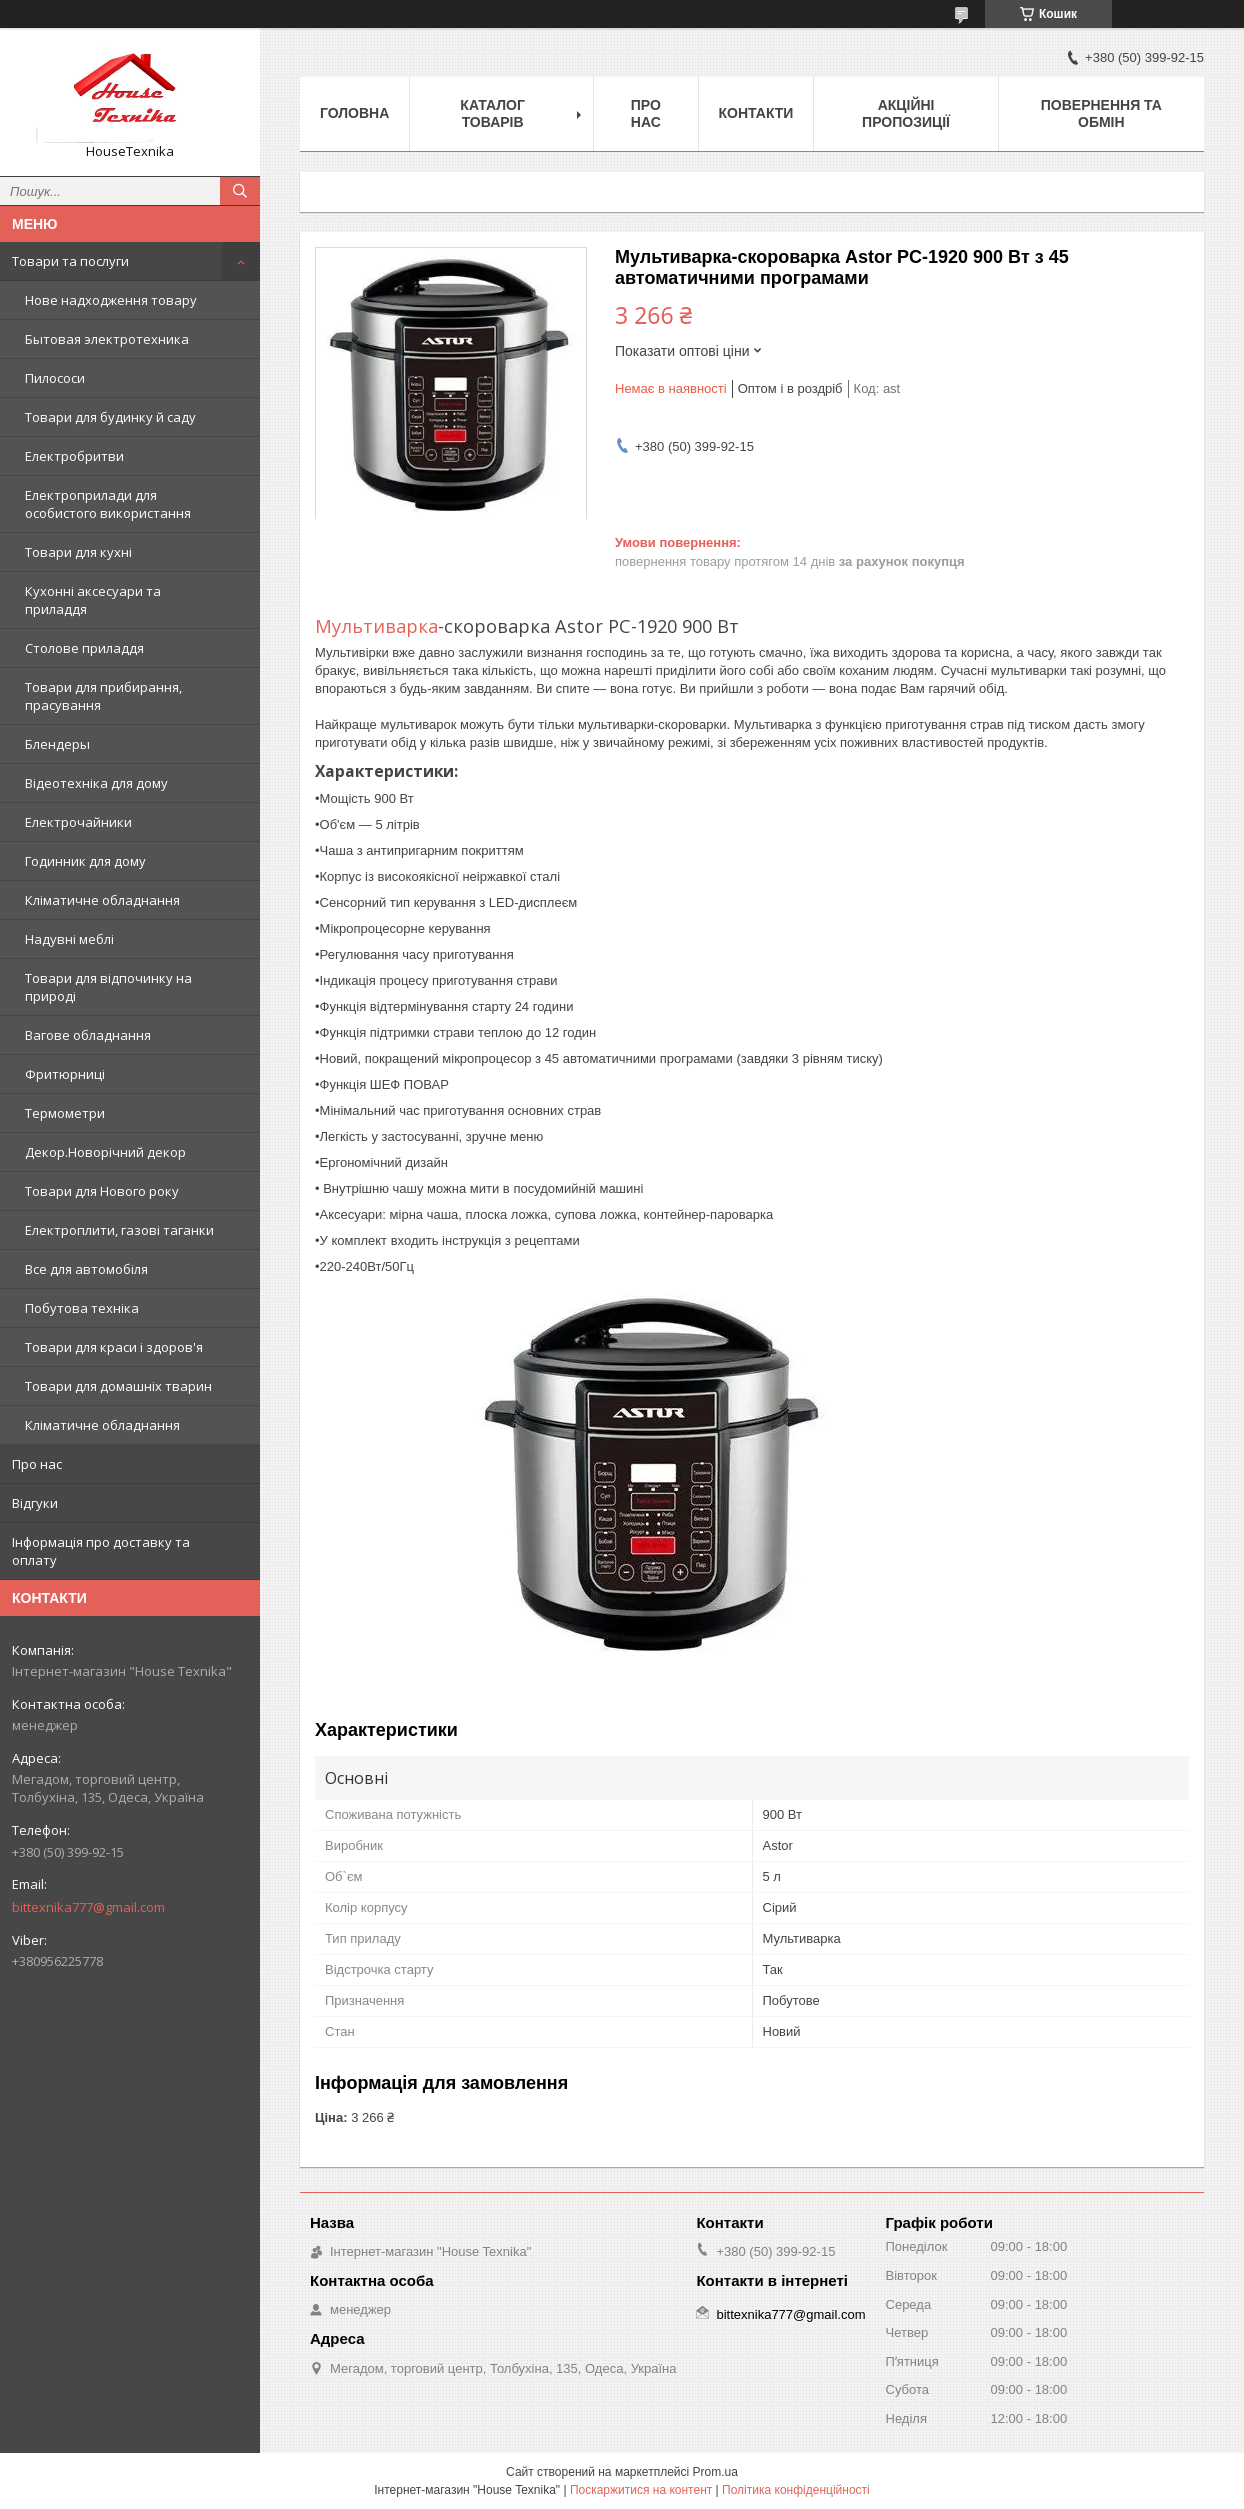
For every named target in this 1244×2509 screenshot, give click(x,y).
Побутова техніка (82, 1308)
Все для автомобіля (86, 1269)
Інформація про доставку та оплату (101, 1551)
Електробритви (74, 456)
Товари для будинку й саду (110, 417)
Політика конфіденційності (796, 2490)
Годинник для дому (85, 861)
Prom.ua (715, 2472)
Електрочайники (78, 822)
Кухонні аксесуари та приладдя (93, 600)
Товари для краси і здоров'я (114, 1347)
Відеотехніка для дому (96, 783)
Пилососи (55, 378)
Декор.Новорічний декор (105, 1152)
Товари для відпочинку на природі (108, 987)
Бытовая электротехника (107, 339)
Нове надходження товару (111, 300)
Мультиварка (376, 626)
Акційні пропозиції (906, 113)
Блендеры (57, 744)
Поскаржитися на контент (641, 2490)
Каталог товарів (492, 113)
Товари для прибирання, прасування (103, 696)
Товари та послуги (70, 261)
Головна (354, 113)
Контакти (756, 113)
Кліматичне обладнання (102, 900)
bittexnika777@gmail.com (88, 1907)
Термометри (65, 1113)
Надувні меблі (69, 939)
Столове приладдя (84, 648)
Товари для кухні (78, 552)
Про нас (37, 1464)
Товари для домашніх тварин (118, 1386)
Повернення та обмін (1101, 113)
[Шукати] (240, 191)
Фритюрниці (65, 1074)
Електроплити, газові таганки (119, 1230)
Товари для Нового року (102, 1191)
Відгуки (35, 1503)
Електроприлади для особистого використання (108, 504)
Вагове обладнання (88, 1035)
